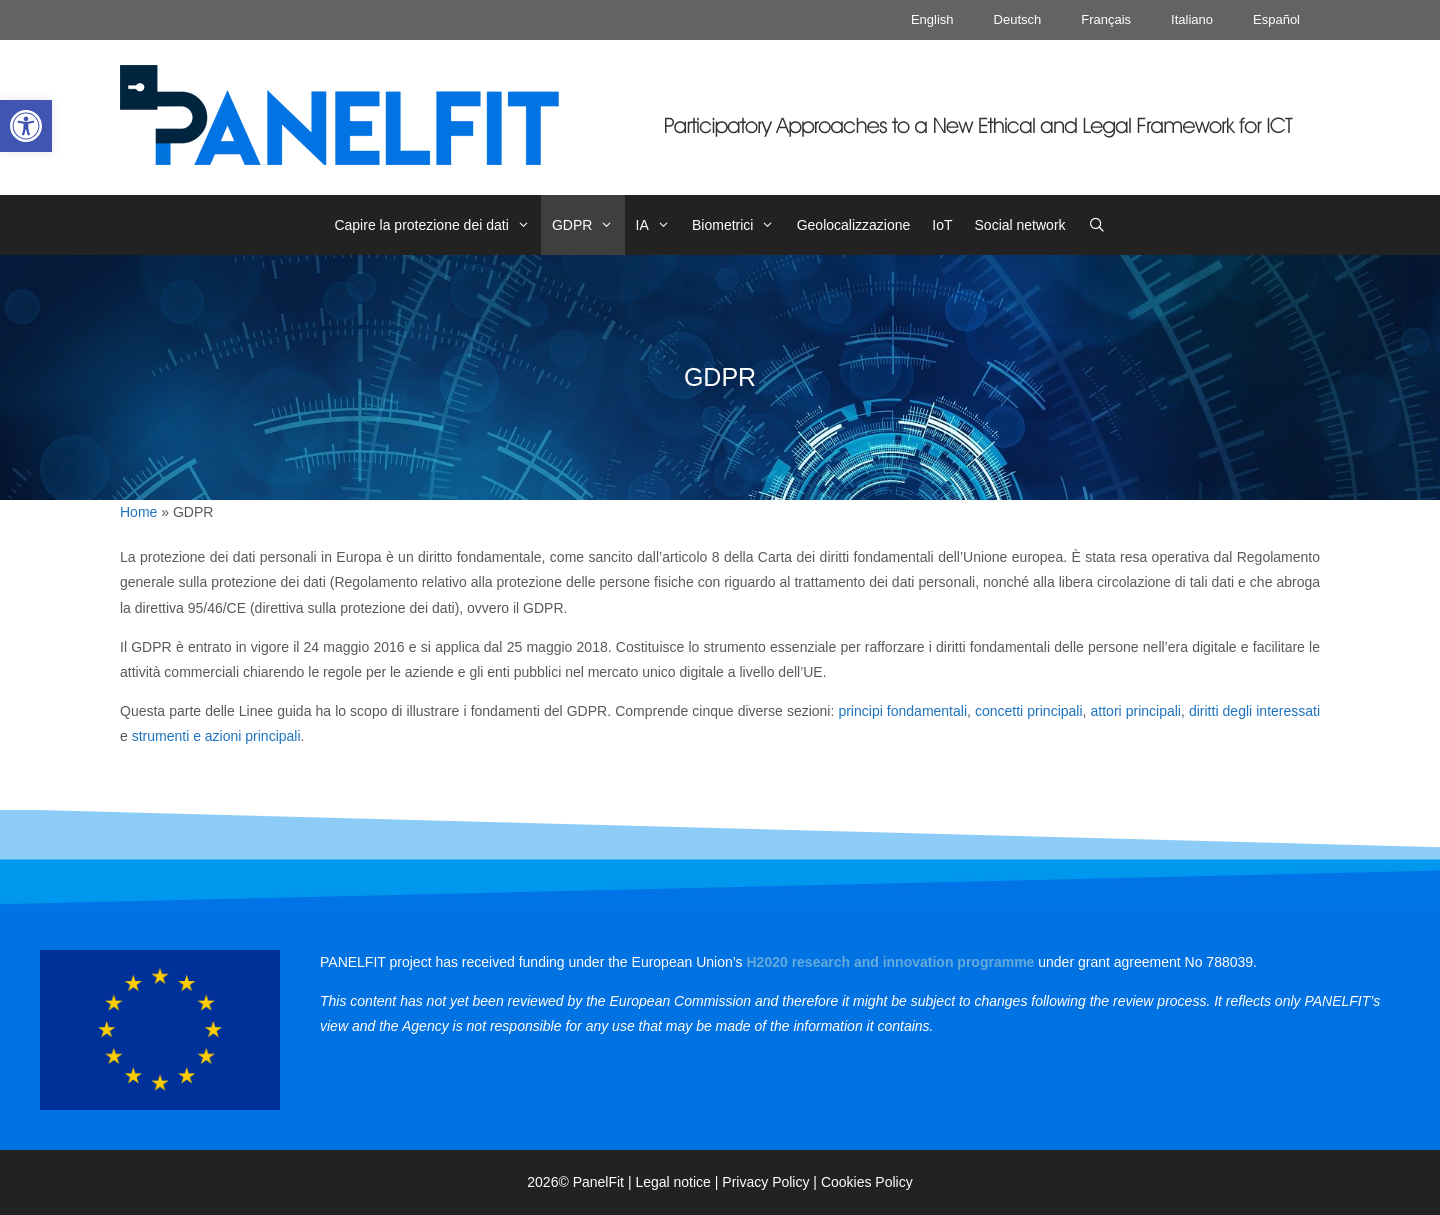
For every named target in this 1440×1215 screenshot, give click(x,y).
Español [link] (1276, 19)
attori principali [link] (1136, 711)
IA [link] (658, 225)
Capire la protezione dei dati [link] (437, 225)
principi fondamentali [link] (902, 711)
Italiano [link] (1192, 19)
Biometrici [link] (739, 225)
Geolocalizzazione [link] (854, 225)
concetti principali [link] (1029, 711)
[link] (26, 126)
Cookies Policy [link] (867, 1182)
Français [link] (1106, 19)
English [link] (932, 19)
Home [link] (138, 512)
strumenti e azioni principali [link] (216, 736)
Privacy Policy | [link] (771, 1182)
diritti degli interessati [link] (1254, 711)
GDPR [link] (588, 225)
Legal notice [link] (673, 1182)
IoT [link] (942, 225)
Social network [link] (1020, 225)
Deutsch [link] (1018, 19)
